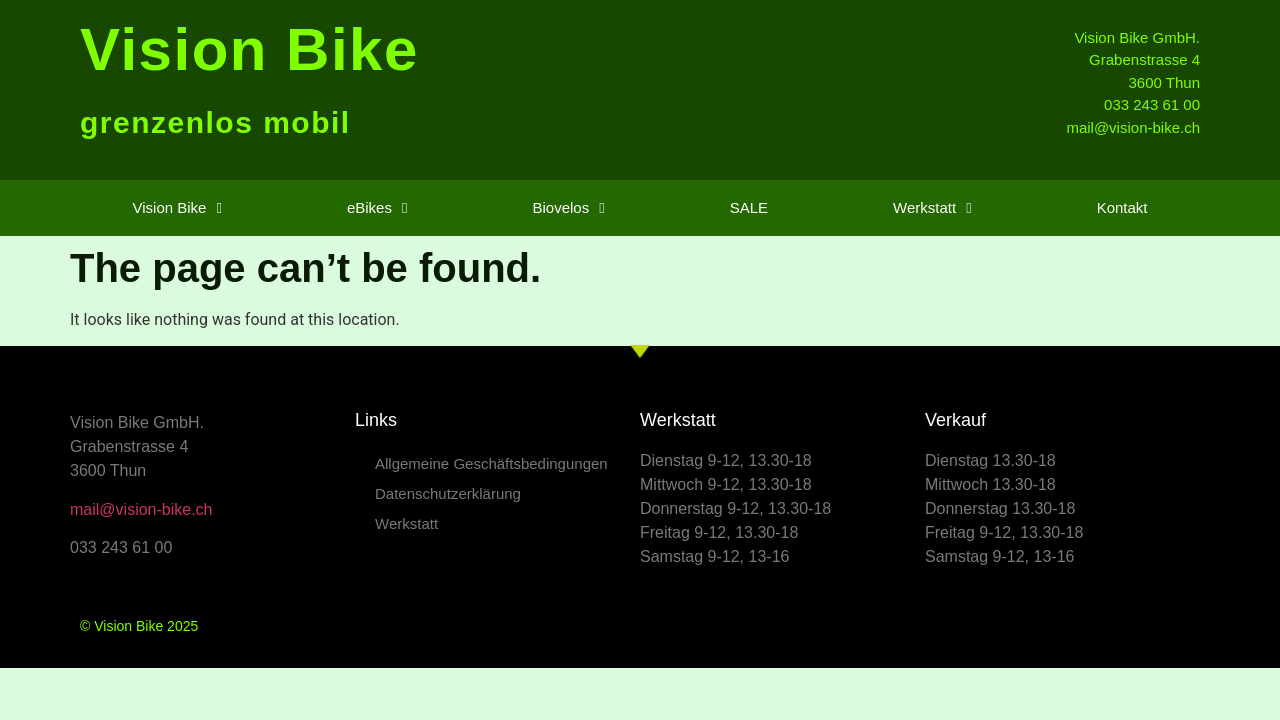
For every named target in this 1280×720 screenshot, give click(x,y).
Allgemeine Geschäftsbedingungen (491, 463)
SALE (749, 207)
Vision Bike (249, 49)
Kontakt (1122, 207)
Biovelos (568, 208)
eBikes (377, 208)
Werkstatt (932, 208)
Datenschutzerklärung (448, 493)
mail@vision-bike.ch (141, 509)
